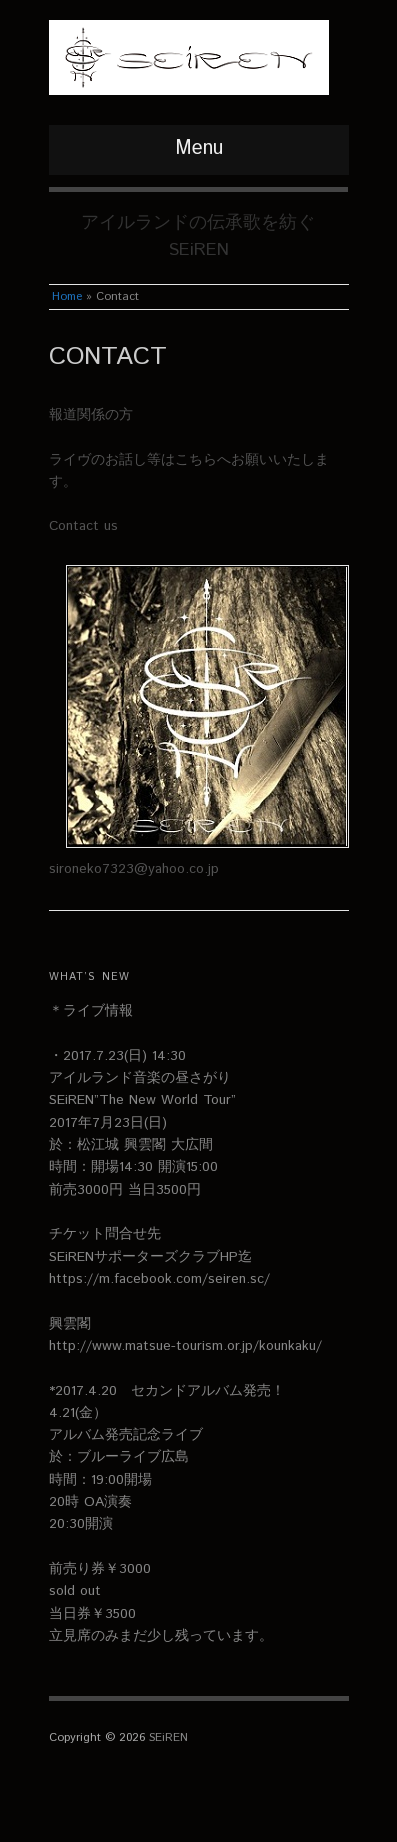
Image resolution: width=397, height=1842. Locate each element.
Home (67, 296)
